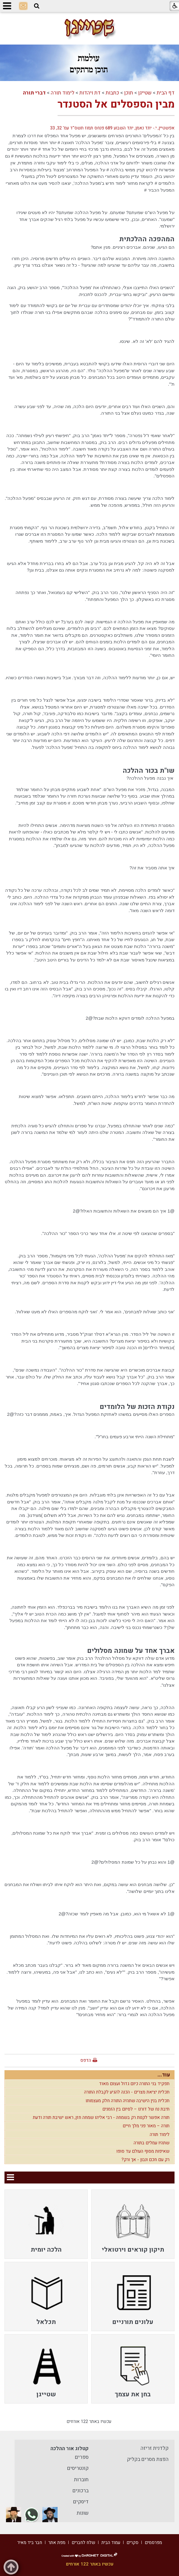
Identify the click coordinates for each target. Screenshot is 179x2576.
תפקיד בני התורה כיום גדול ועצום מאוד (134, 2083)
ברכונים (80, 2490)
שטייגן (145, 93)
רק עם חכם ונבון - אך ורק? (145, 2159)
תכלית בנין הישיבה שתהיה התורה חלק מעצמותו (127, 2100)
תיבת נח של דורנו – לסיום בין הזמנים (135, 2109)
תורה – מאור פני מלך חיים (146, 2126)
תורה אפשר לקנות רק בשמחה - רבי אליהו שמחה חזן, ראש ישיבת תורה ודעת (101, 2117)
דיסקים (81, 2501)
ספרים (82, 2457)
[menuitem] (133, 2224)
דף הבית (166, 93)
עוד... (164, 2075)
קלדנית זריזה (155, 2448)
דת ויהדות (90, 93)
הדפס (85, 2060)
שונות (83, 2513)
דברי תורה (34, 93)
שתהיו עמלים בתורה (151, 2143)
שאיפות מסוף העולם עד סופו (142, 2151)
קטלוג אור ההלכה (69, 2448)
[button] (36, 6)
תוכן (128, 93)
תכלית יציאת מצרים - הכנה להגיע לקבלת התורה (126, 2092)
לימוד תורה (62, 93)
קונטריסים (78, 2468)
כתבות (112, 93)
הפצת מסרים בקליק (148, 2459)
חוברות (81, 2479)
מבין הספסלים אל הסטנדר (116, 104)
